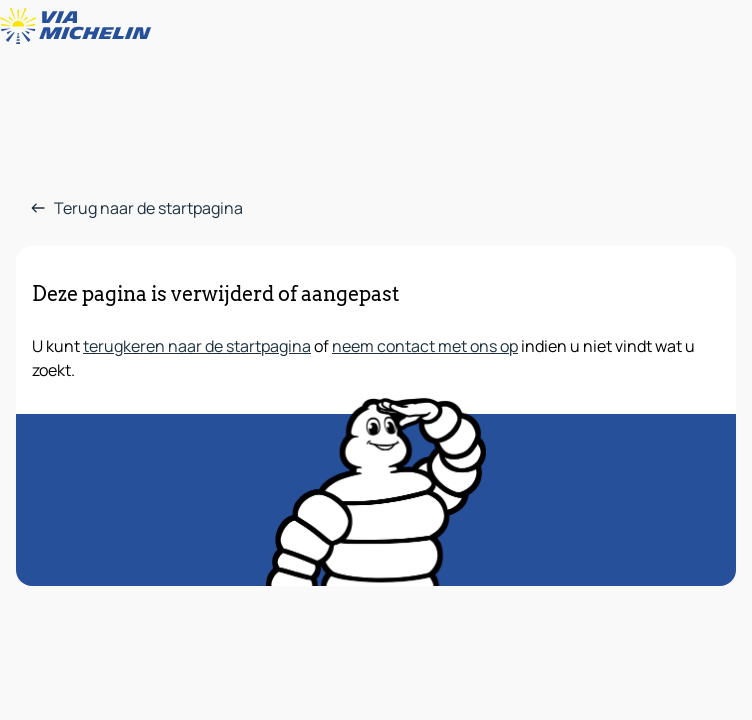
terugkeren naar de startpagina (197, 346)
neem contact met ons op (425, 346)
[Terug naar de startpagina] (80, 26)
